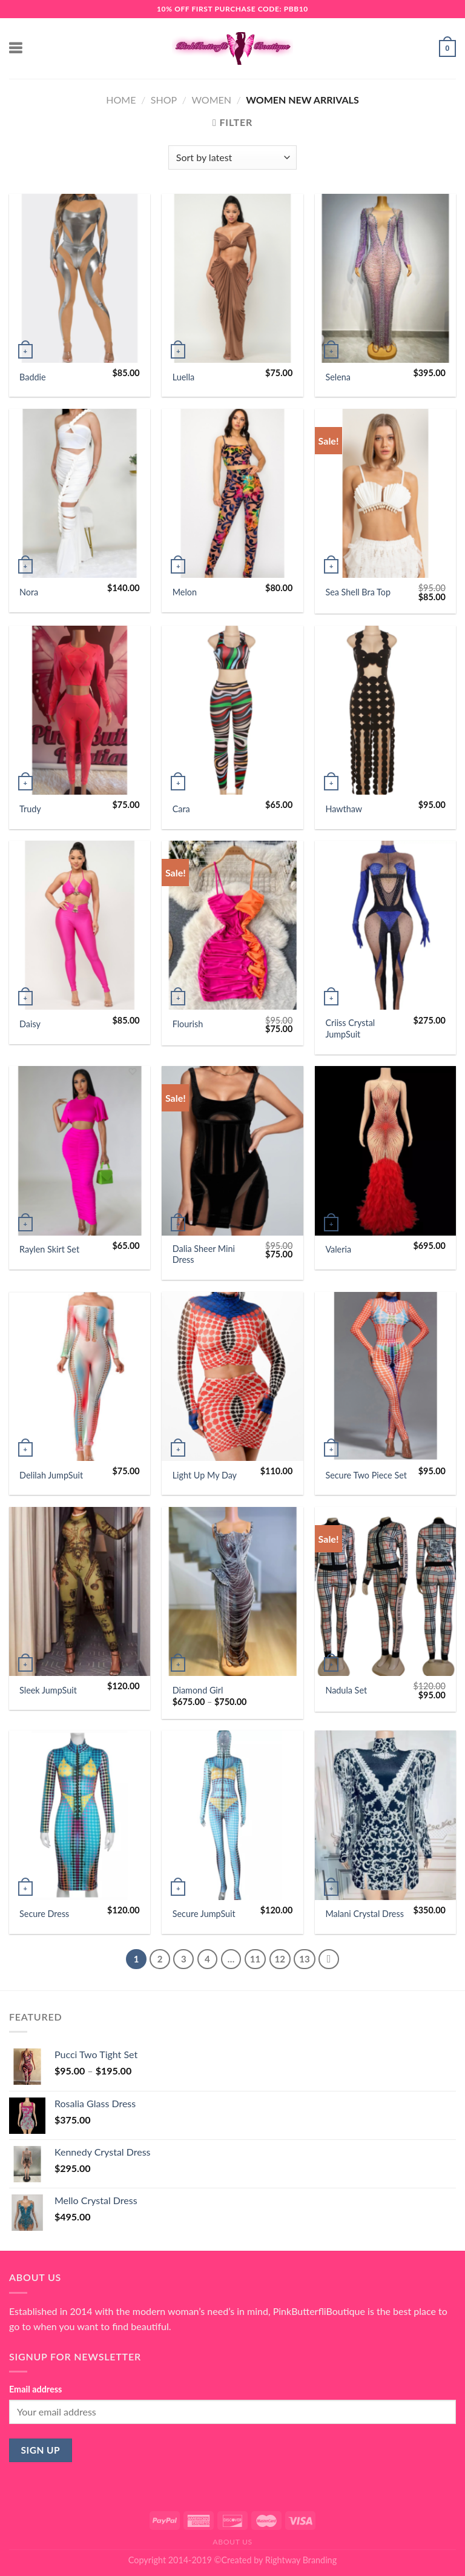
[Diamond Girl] (232, 1591)
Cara (181, 809)
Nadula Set (346, 1690)
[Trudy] (79, 710)
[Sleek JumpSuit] (79, 1591)
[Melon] (232, 493)
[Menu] (16, 48)
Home (121, 99)
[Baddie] (79, 278)
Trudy (30, 809)
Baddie (32, 377)
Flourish (188, 1024)
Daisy (30, 1024)
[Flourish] (232, 925)
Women (211, 99)
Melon (185, 592)
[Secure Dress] (79, 1814)
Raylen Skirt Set (49, 1249)
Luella (184, 377)
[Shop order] (232, 157)
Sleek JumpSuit (48, 1690)
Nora (28, 592)
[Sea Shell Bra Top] (385, 493)
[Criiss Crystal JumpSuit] (385, 925)
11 (255, 1958)
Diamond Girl (198, 1690)
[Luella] (232, 278)
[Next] (328, 1959)
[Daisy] (79, 925)
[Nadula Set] (385, 1591)
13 (304, 1958)
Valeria (338, 1249)
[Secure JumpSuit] (232, 1814)
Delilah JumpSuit (51, 1475)
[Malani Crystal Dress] (385, 1814)
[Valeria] (385, 1150)
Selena (338, 377)
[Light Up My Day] (232, 1376)
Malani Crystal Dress (364, 1914)
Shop (164, 99)
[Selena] (385, 278)
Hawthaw (343, 809)
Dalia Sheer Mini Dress (204, 1254)
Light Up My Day (205, 1475)
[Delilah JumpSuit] (79, 1376)
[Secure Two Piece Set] (385, 1376)
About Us (232, 2541)
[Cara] (232, 710)
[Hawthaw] (385, 710)
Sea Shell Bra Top (358, 592)
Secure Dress (44, 1914)
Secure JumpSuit (204, 1914)
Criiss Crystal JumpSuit (350, 1028)
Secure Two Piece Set (365, 1475)
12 (280, 1958)
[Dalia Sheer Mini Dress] (232, 1150)
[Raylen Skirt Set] (79, 1150)
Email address (35, 2389)
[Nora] (79, 493)
